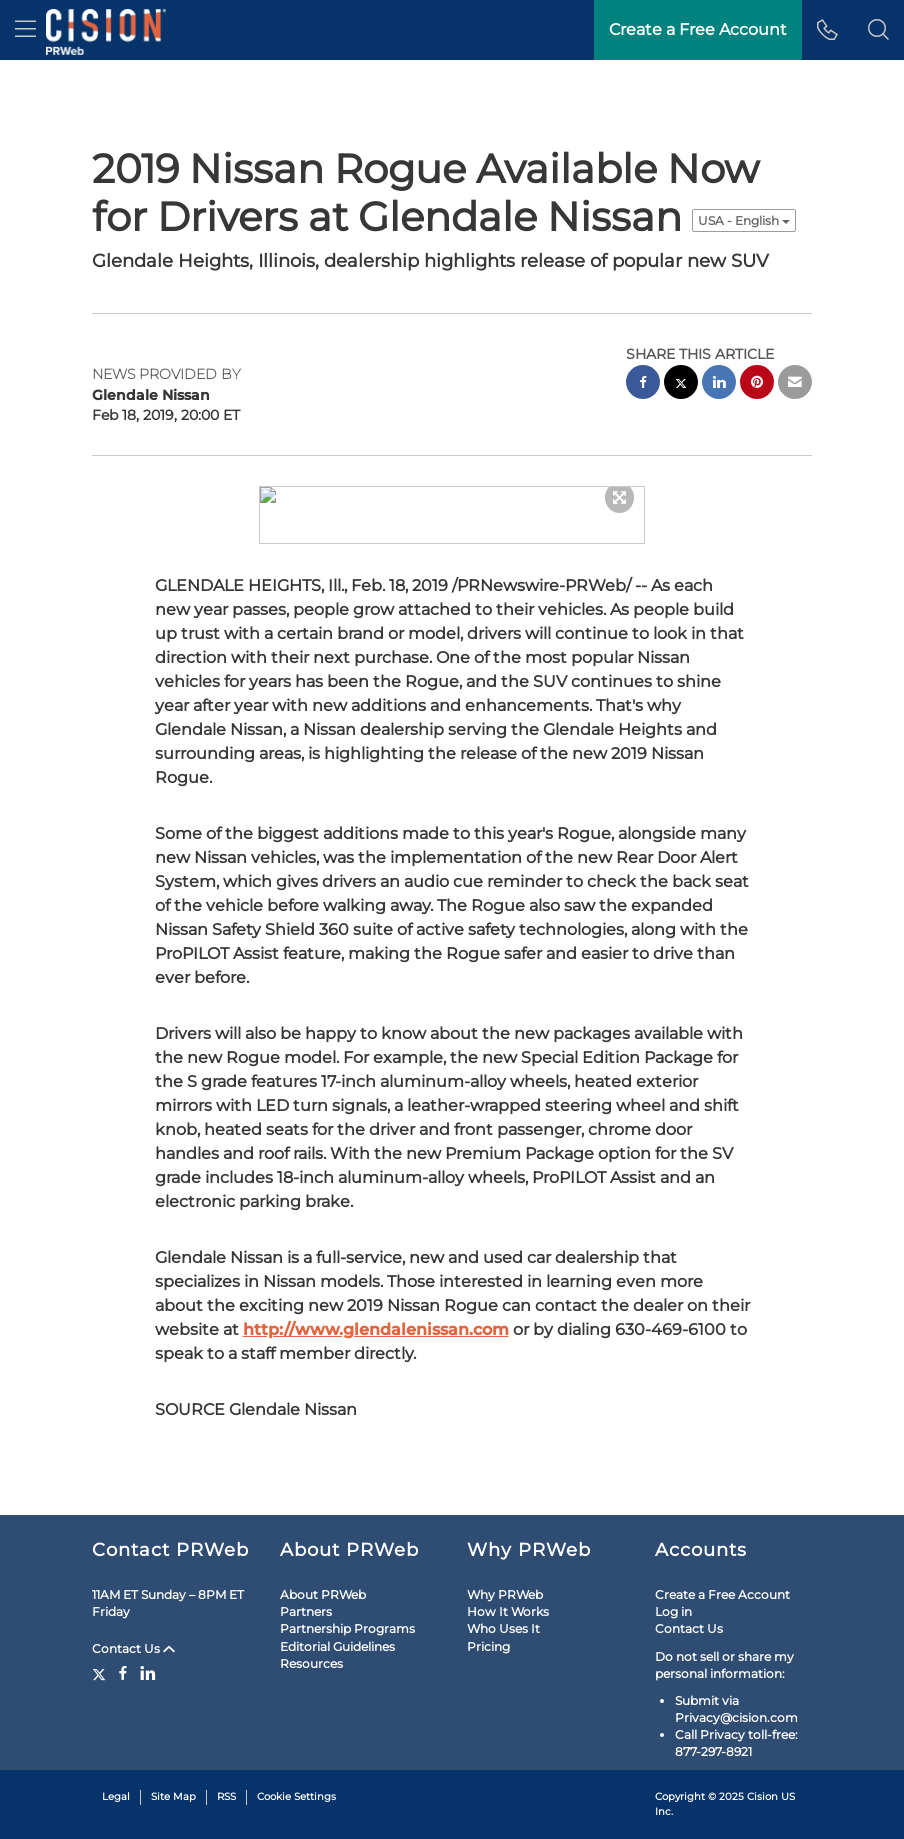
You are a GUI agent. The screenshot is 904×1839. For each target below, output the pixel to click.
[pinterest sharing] (757, 384)
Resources (311, 1647)
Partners (306, 1595)
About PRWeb (323, 1578)
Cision (762, 1780)
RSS (226, 1780)
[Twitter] (101, 1657)
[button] (878, 30)
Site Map (173, 1780)
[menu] (25, 30)
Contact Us (133, 1632)
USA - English (744, 220)
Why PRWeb (505, 1578)
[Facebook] (123, 1657)
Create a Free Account (722, 1578)
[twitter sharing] (681, 384)
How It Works (508, 1595)
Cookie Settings (296, 1780)
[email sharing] (795, 384)
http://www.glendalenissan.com (376, 1313)
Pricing (488, 1630)
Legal (116, 1780)
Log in (673, 1595)
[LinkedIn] (148, 1657)
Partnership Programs (347, 1612)
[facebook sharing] (643, 384)
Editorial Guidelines (337, 1630)
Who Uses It (503, 1612)
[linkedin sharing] (719, 384)
